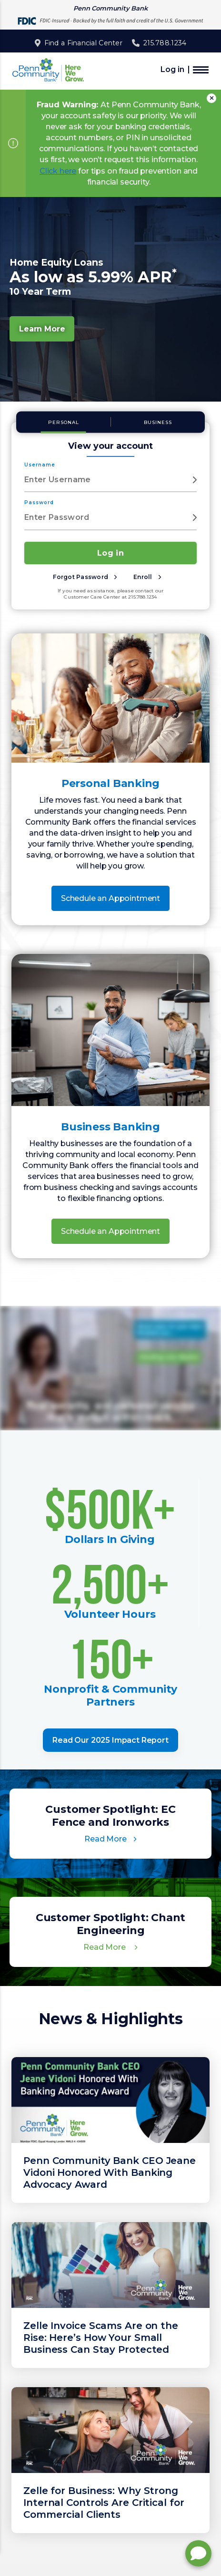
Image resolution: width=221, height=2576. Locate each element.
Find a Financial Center (83, 43)
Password (39, 502)
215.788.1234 (164, 43)
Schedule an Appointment (110, 898)
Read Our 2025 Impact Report (110, 1740)
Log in (172, 69)
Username (39, 465)
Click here (58, 171)
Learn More (42, 328)
